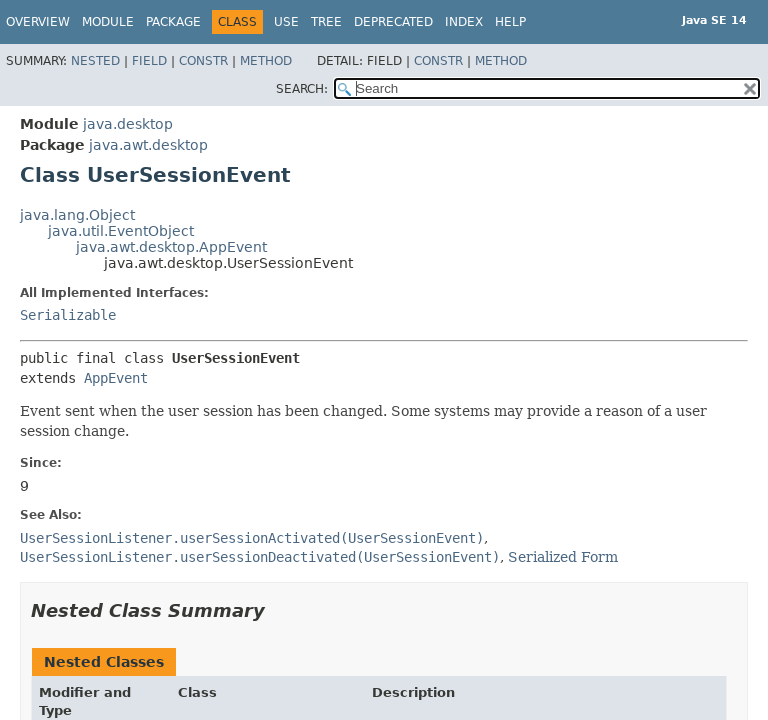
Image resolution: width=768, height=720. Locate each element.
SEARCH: (302, 89)
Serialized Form (563, 557)
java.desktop (128, 124)
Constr (203, 61)
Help (510, 22)
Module (108, 22)
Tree (326, 22)
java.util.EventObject (121, 231)
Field (149, 61)
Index (464, 22)
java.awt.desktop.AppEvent (171, 247)
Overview (38, 22)
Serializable (68, 315)
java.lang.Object (77, 215)
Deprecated (393, 22)
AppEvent (116, 378)
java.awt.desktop (148, 145)
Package (173, 22)
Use (286, 22)
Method (266, 61)
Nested (95, 61)
